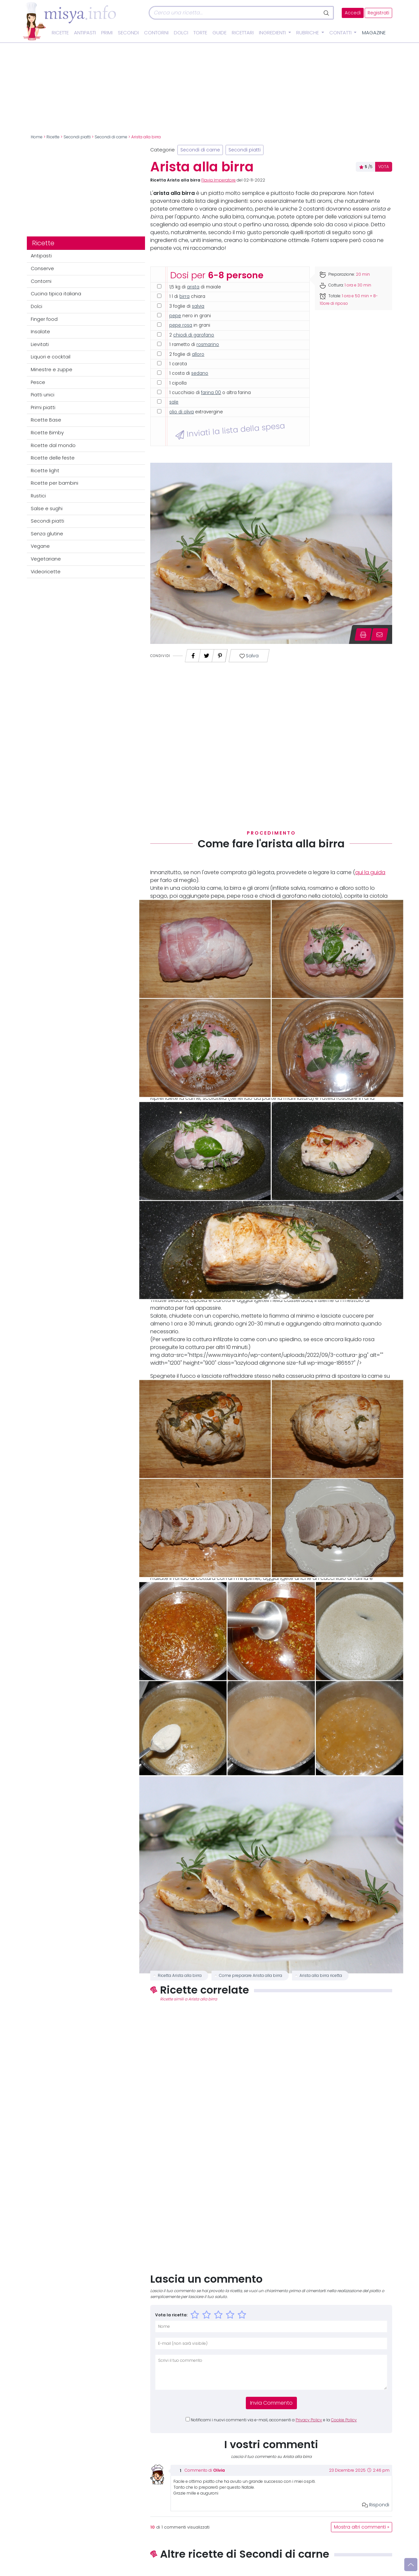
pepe (175, 316)
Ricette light (45, 471)
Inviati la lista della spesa (230, 431)
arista (193, 287)
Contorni (156, 33)
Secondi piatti (77, 137)
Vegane (40, 546)
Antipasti (85, 33)
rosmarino (207, 344)
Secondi (128, 33)
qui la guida (370, 872)
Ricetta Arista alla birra (180, 1975)
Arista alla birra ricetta (321, 1975)
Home (37, 137)
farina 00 (211, 392)
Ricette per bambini (54, 483)
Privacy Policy (309, 2420)
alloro (198, 354)
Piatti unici (42, 395)
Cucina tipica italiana (56, 294)
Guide (219, 33)
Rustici (38, 496)
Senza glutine (47, 534)
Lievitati (40, 344)
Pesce (38, 382)
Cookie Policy (344, 2420)
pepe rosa (180, 325)
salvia (198, 306)
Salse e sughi (47, 508)
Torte (200, 33)
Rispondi (375, 2505)
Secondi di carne (111, 137)
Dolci (181, 33)
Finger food (44, 319)
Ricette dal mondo (53, 445)
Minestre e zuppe (51, 369)
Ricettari (243, 33)
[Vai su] (410, 2564)
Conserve (42, 268)
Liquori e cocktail (50, 357)
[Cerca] (234, 13)
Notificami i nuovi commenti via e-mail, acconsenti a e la (274, 2420)
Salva (249, 656)
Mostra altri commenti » (361, 2527)
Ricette (60, 33)
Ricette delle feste (53, 458)
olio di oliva (181, 412)
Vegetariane (46, 559)
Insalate (40, 332)
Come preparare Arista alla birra (250, 1975)
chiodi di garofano (193, 335)
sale (173, 402)
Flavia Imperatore (218, 180)
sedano (199, 373)
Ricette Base (46, 420)
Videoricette (46, 572)
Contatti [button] (341, 33)
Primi (107, 33)
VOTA (383, 166)
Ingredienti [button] (273, 33)
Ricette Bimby (47, 433)
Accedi (353, 13)
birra (184, 296)
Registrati (378, 13)
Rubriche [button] (308, 33)
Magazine (374, 33)
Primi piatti (43, 407)
